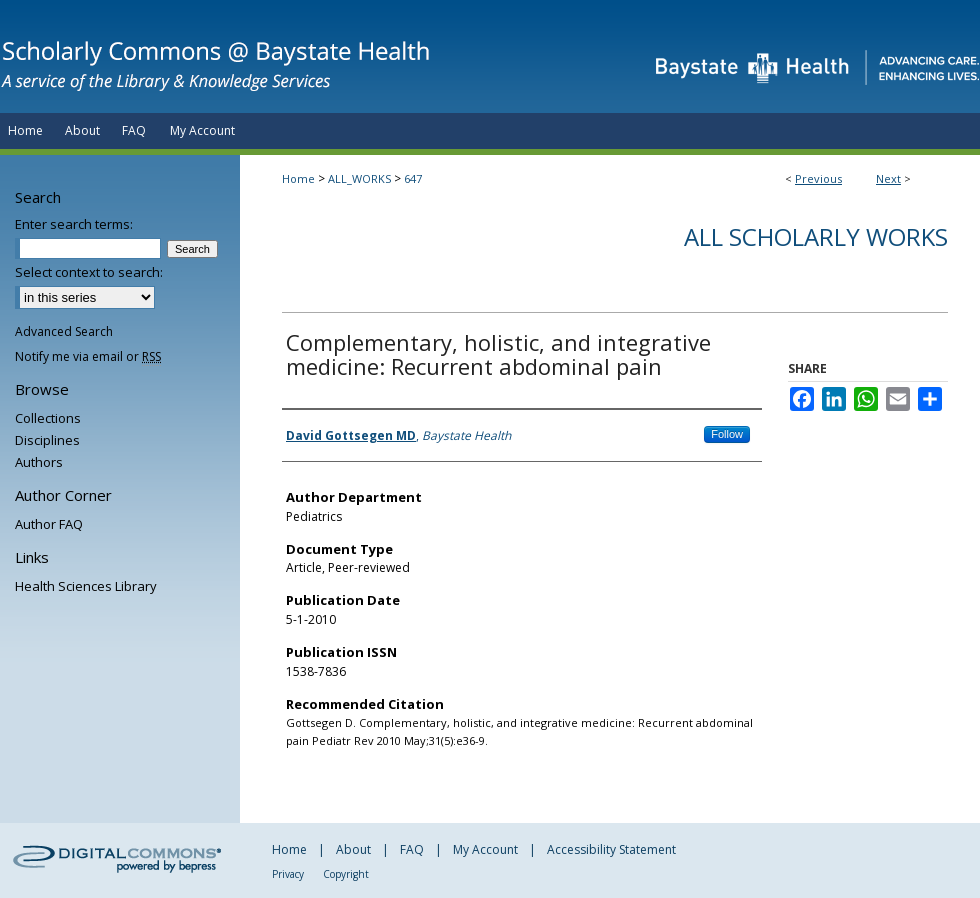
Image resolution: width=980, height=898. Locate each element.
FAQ (412, 849)
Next (888, 178)
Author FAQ (49, 524)
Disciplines (47, 440)
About (353, 849)
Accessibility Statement (611, 849)
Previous (818, 178)
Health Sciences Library (86, 586)
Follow (727, 434)
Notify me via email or (88, 356)
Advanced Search (64, 331)
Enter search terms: (74, 224)
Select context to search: (89, 272)
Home (298, 178)
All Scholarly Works (816, 236)
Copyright (346, 874)
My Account (485, 849)
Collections (48, 418)
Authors (39, 462)
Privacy (288, 874)
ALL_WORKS (359, 178)
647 (413, 178)
